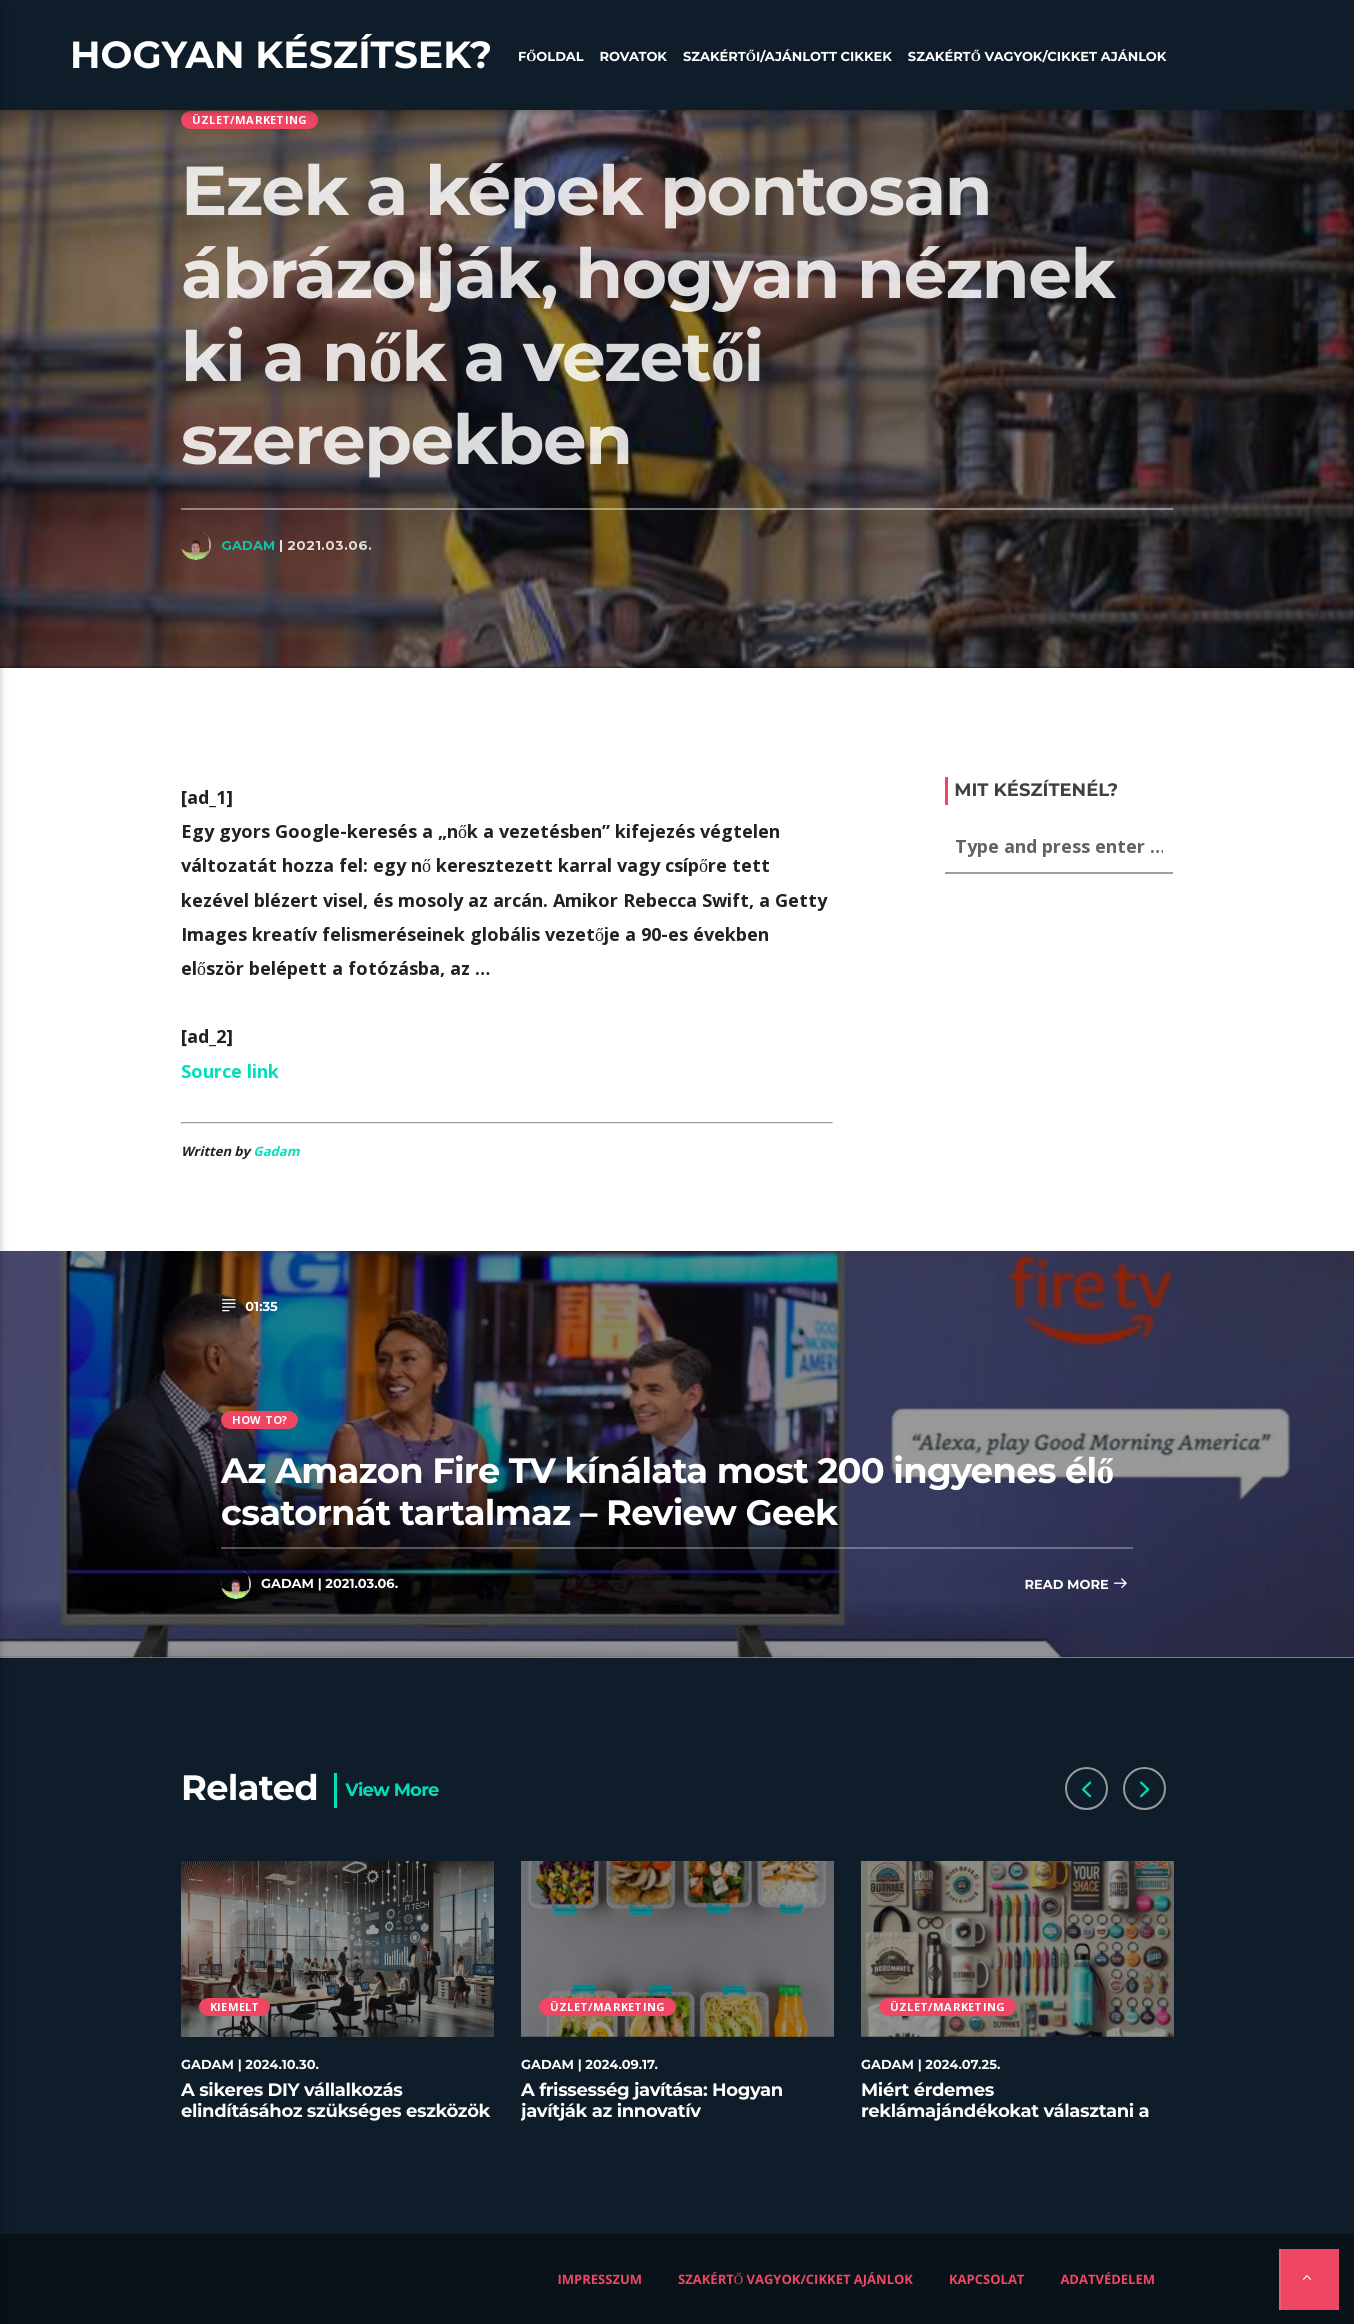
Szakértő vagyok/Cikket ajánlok (1037, 57)
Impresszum (600, 2279)
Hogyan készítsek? (281, 55)
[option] (338, 2003)
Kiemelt (235, 2006)
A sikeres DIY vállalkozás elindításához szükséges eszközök (335, 2101)
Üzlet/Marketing (249, 119)
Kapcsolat (986, 2279)
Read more (1076, 1585)
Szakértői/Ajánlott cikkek (787, 57)
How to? (260, 1419)
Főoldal (551, 57)
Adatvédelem (1107, 2279)
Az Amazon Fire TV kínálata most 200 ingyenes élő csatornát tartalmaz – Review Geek (667, 1491)
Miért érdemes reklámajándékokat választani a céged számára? (1005, 2111)
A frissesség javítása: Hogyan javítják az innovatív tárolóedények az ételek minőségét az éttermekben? (652, 2122)
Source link (230, 1071)
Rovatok (633, 57)
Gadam (248, 545)
